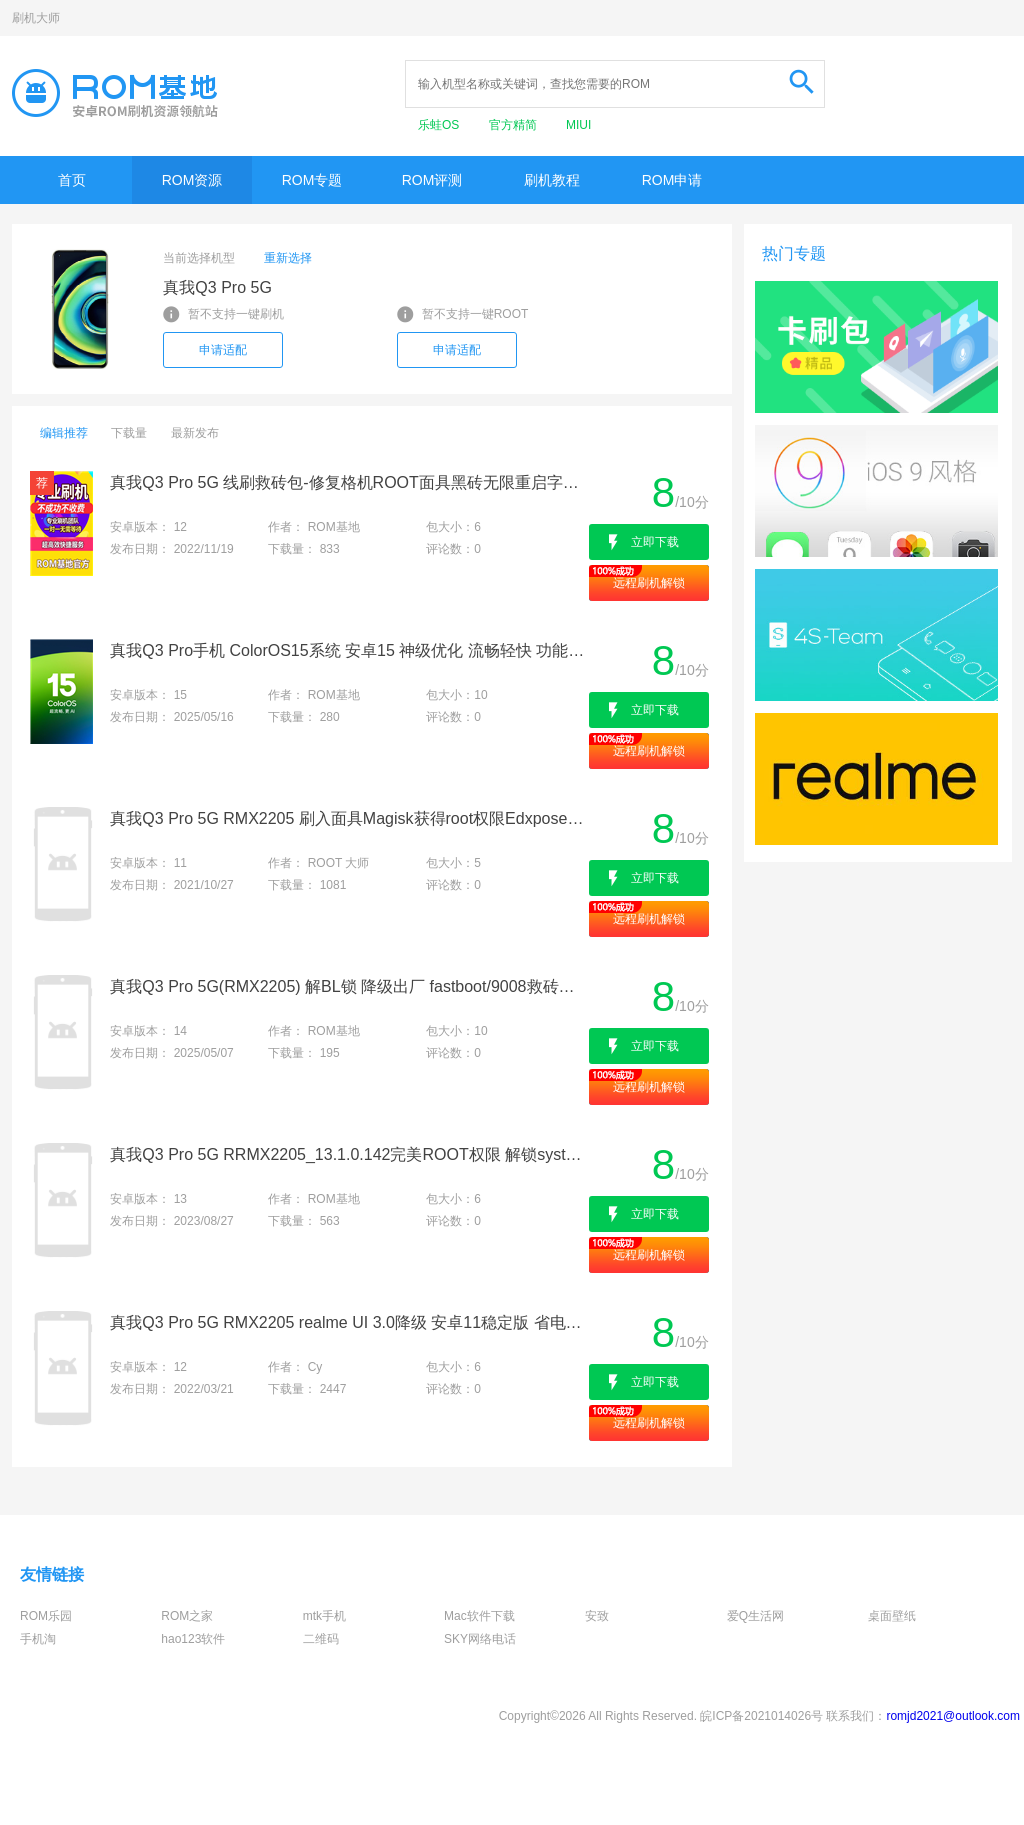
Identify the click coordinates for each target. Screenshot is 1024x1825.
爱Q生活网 (755, 1616)
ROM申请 (672, 180)
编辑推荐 (64, 433)
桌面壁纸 (892, 1616)
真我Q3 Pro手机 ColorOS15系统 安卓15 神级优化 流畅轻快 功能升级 (347, 650)
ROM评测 (432, 180)
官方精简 (514, 125)
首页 (72, 180)
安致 (597, 1616)
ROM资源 (192, 180)
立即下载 (655, 542)
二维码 (321, 1639)
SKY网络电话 (480, 1639)
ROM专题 (312, 180)
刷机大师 (36, 18)
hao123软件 (193, 1639)
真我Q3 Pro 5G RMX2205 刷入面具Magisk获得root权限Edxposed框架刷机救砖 (347, 818)
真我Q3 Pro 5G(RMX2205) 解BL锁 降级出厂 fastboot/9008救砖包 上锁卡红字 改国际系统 (347, 986)
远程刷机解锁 (649, 583)
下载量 (129, 433)
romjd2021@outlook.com (953, 1716)
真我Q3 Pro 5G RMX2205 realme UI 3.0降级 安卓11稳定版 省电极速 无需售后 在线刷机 (347, 1322)
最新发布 (195, 433)
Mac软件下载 (479, 1616)
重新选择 (288, 258)
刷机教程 (552, 180)
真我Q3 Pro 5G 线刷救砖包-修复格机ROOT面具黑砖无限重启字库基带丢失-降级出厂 (347, 482)
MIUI (578, 125)
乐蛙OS (440, 125)
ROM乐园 (46, 1616)
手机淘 (38, 1639)
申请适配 (223, 350)
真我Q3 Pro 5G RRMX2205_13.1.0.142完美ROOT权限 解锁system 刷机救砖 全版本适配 (347, 1154)
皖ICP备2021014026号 (761, 1716)
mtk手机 (324, 1616)
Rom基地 (115, 93)
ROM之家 (187, 1616)
